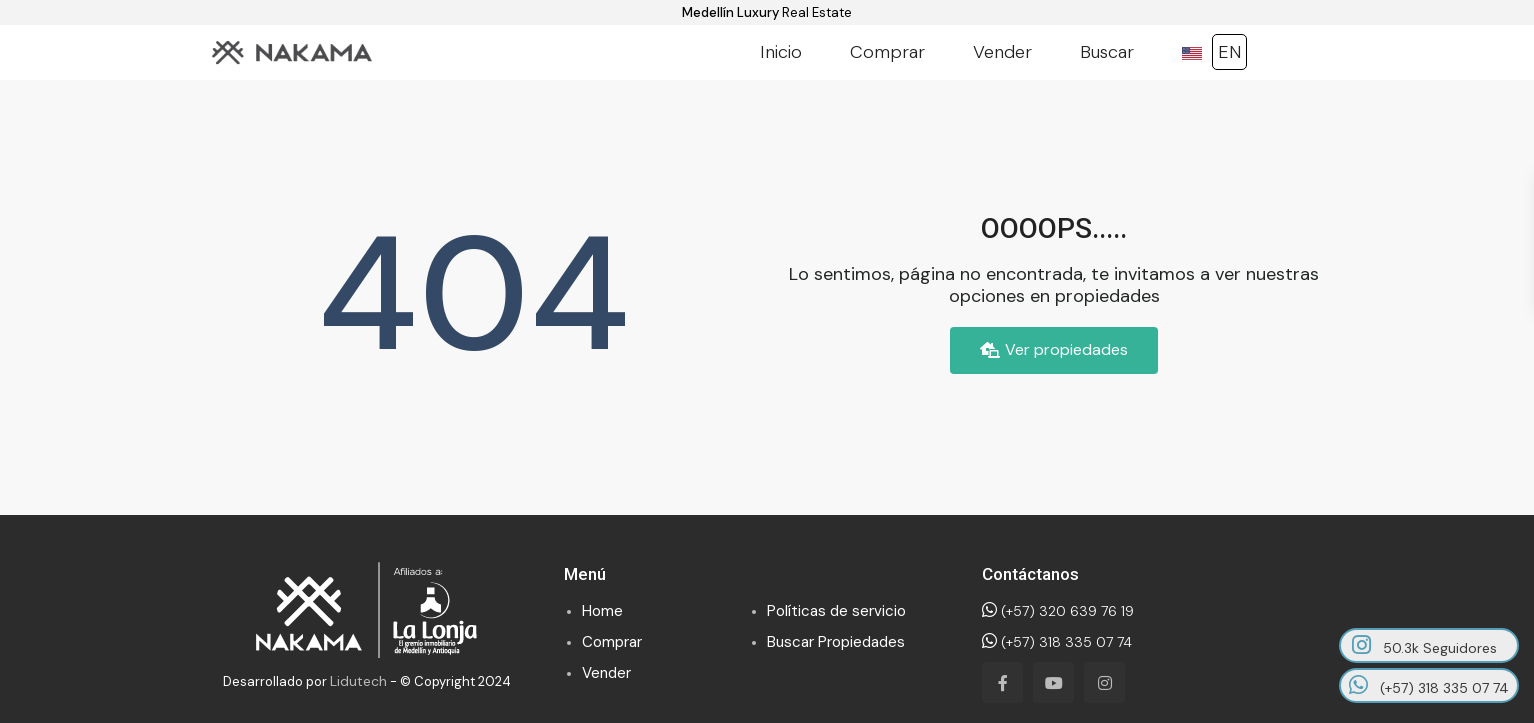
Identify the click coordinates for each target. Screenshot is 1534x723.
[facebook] (1002, 682)
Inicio (781, 52)
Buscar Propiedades (836, 642)
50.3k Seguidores (1424, 645)
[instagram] (1104, 682)
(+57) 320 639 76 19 (1058, 611)
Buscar (1107, 52)
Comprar (887, 52)
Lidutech (358, 681)
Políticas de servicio (836, 611)
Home (602, 611)
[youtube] (1053, 682)
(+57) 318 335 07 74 (1057, 642)
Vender (1002, 52)
